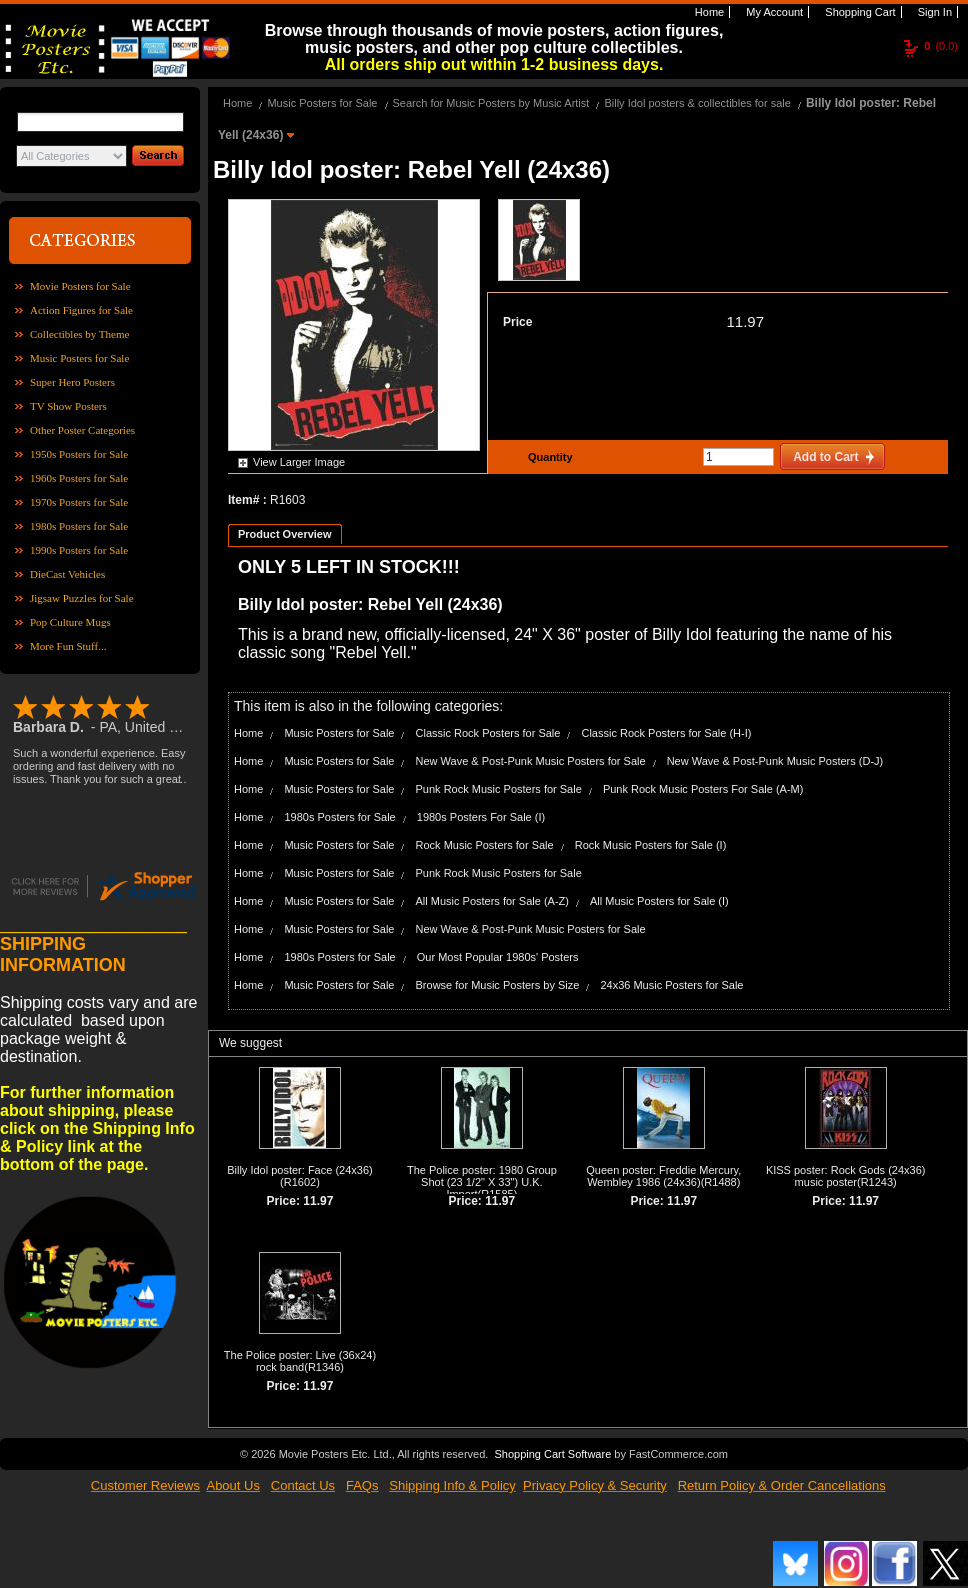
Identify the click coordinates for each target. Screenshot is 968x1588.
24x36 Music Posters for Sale (671, 985)
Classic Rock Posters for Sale (488, 733)
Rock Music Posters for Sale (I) (651, 845)
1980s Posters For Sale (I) (481, 817)
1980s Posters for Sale (79, 526)
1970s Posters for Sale (79, 502)
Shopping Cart (858, 12)
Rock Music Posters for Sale (485, 845)
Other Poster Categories (82, 430)
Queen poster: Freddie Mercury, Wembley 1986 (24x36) (663, 1176)
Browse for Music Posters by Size (498, 985)
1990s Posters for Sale (79, 550)
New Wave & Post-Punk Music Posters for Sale (531, 761)
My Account (773, 12)
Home (708, 12)
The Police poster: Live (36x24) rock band (300, 1361)
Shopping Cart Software (552, 1454)
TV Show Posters (68, 406)
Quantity (548, 457)
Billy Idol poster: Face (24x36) (300, 1170)
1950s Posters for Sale (79, 454)
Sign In (933, 12)
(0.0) (941, 46)
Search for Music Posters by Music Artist (491, 103)
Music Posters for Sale (79, 358)
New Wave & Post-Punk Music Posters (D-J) (775, 761)
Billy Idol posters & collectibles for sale (697, 103)
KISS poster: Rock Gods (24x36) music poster (846, 1176)
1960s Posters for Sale (79, 478)
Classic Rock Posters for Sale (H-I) (666, 733)
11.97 (745, 321)
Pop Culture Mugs (70, 622)
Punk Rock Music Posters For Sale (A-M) (703, 789)
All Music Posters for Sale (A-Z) (492, 901)
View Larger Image (299, 462)
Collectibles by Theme (79, 334)
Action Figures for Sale (81, 310)
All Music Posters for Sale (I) (659, 901)
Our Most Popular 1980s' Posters (498, 957)
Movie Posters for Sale (80, 286)
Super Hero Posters (72, 382)
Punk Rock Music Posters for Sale (499, 789)
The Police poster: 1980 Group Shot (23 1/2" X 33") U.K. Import (482, 1182)
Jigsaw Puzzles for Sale (82, 598)
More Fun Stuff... (68, 646)
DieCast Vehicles (67, 574)
